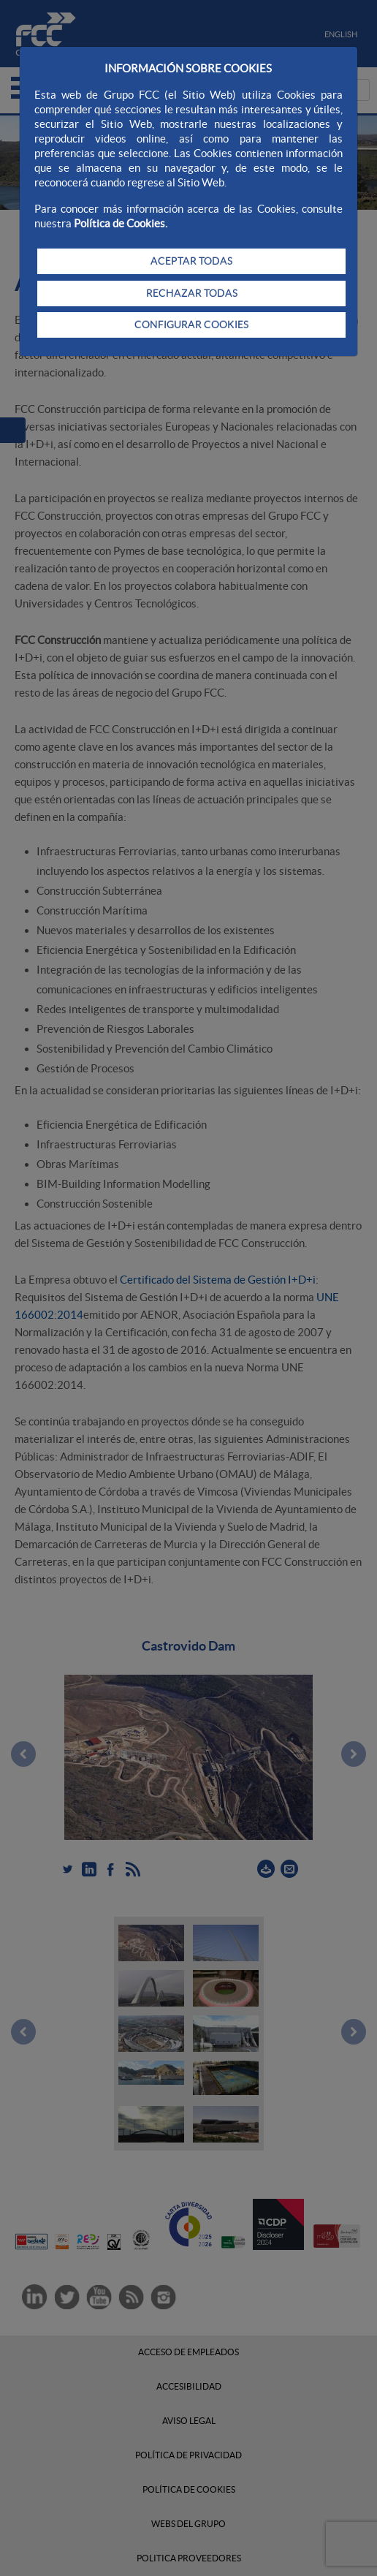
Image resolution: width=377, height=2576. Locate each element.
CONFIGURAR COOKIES (191, 324)
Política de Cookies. (120, 223)
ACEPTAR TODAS (191, 261)
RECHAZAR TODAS (191, 293)
